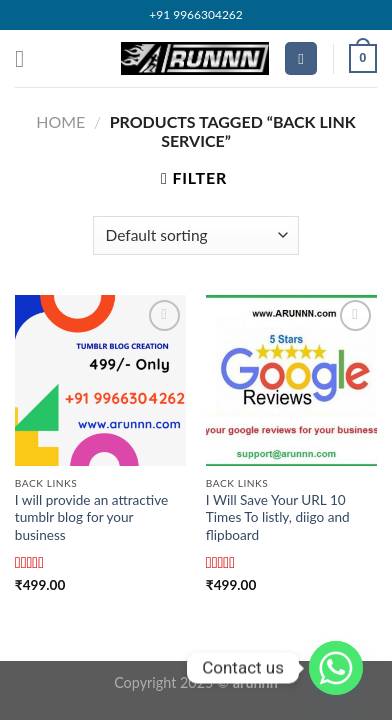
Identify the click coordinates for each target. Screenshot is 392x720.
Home (60, 121)
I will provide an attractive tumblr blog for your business (91, 517)
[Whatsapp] (336, 668)
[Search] (301, 58)
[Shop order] (196, 235)
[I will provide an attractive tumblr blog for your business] (100, 380)
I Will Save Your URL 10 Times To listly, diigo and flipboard (278, 517)
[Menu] (27, 58)
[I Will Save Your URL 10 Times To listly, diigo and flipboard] (291, 380)
